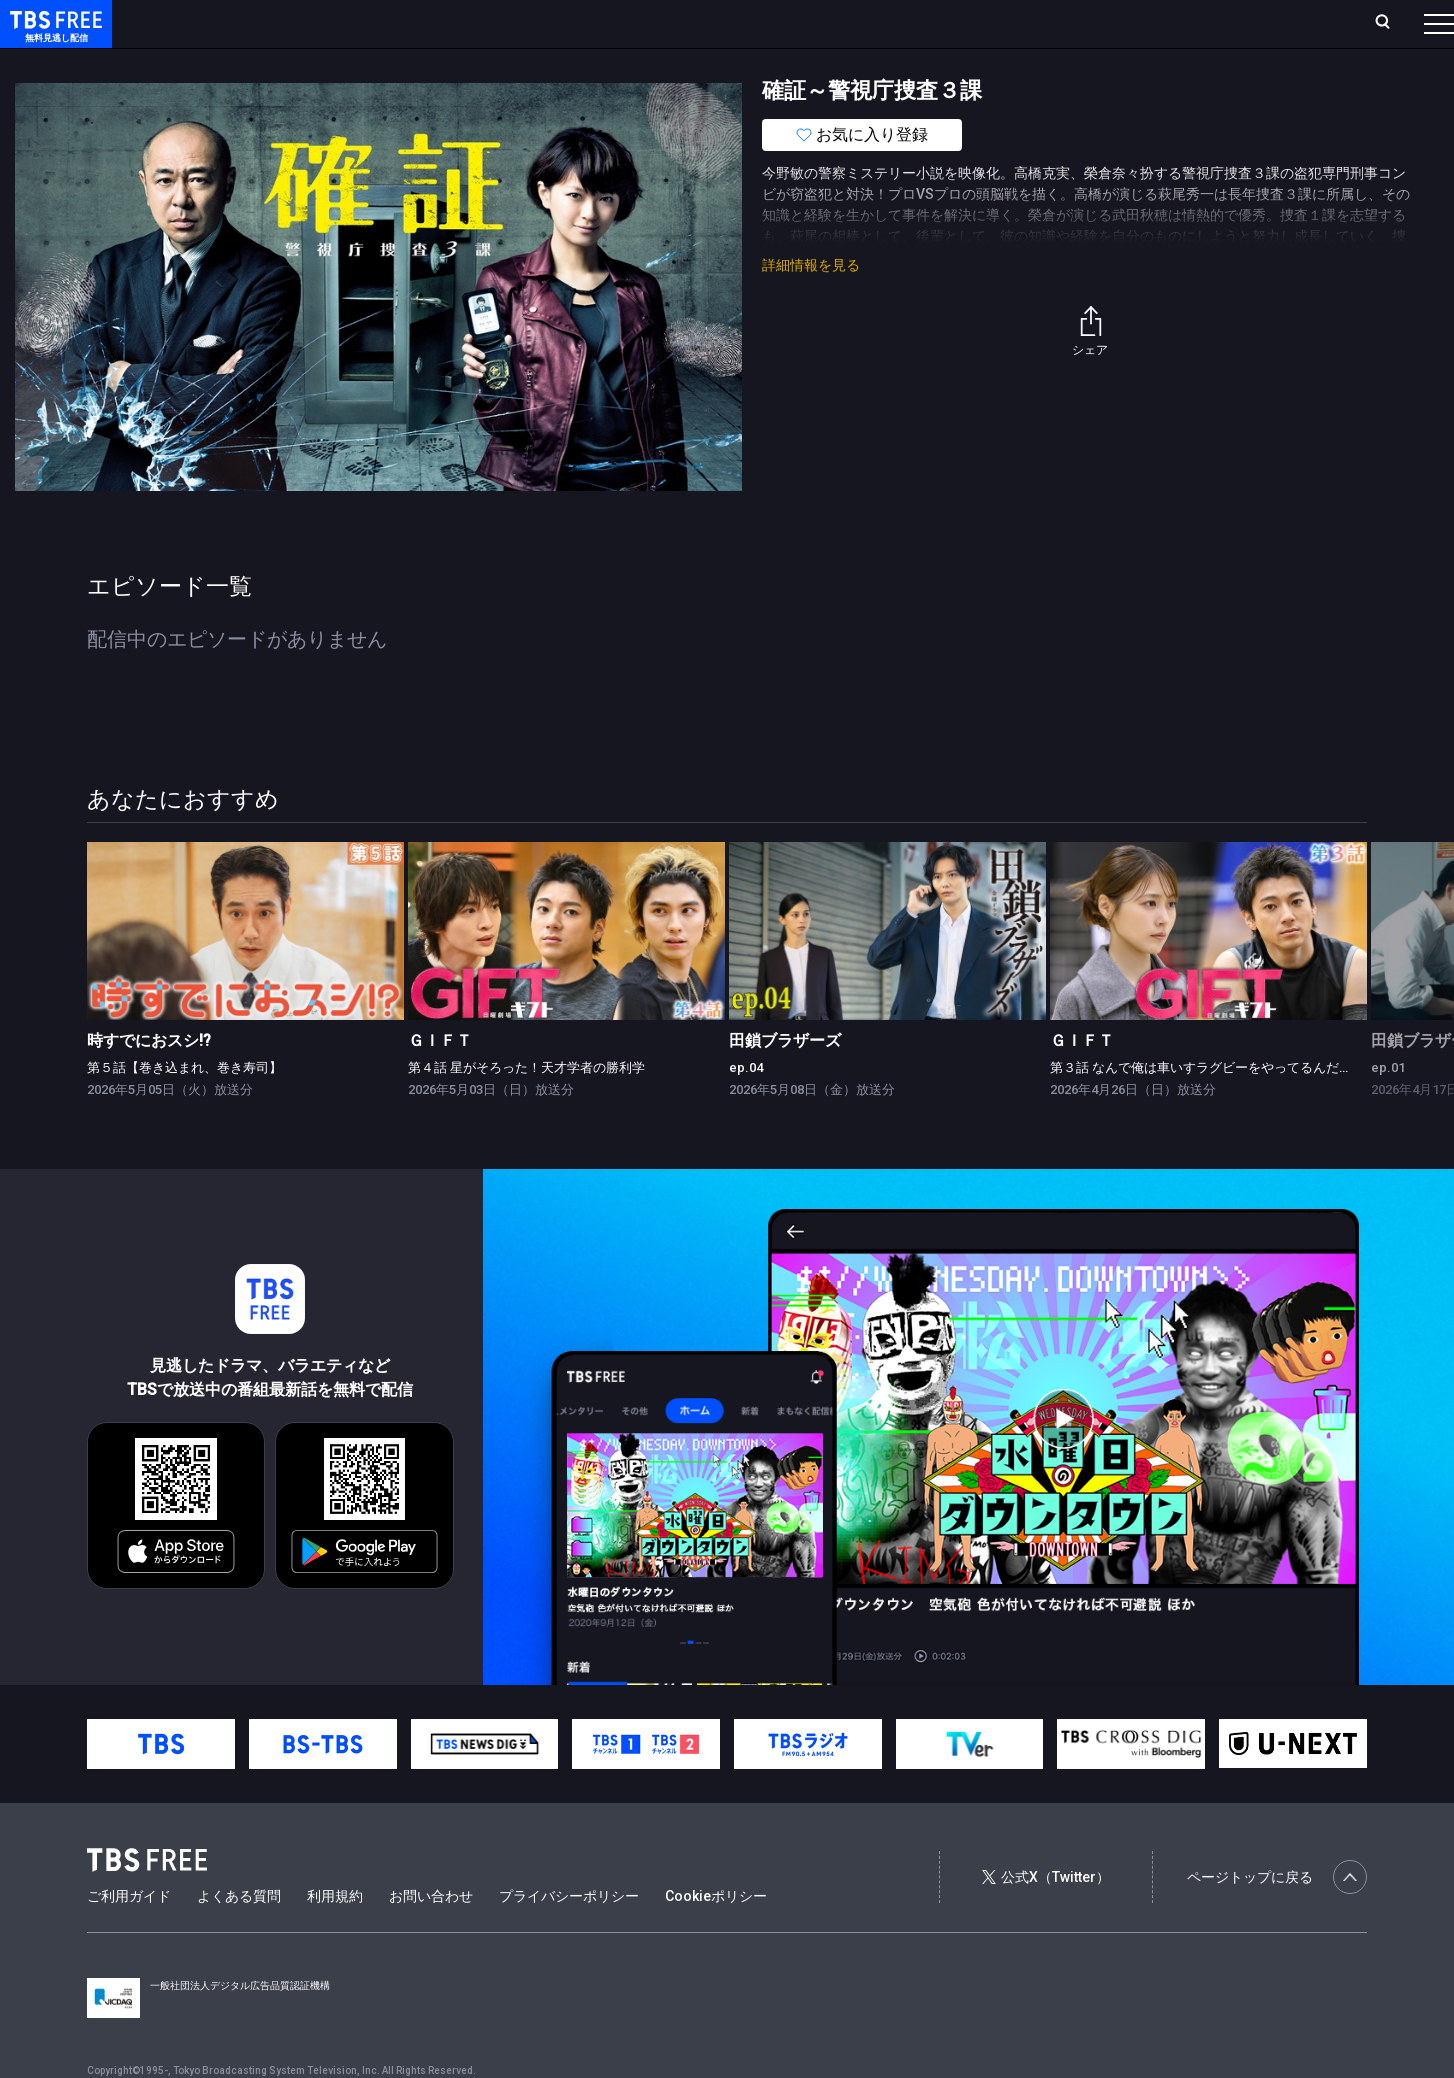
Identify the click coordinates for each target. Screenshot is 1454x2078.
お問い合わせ (431, 1936)
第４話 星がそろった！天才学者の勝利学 (526, 1107)
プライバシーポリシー (569, 1936)
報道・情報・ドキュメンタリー (661, 63)
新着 (217, 63)
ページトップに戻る (1277, 1917)
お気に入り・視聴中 (595, 23)
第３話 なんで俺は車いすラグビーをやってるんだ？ (1201, 1107)
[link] (245, 971)
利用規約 (335, 1936)
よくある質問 (239, 1936)
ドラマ (403, 63)
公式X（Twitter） (1046, 1917)
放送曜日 (295, 23)
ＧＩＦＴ (440, 1080)
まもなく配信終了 (307, 63)
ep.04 (746, 1107)
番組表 (1391, 23)
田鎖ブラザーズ (785, 1080)
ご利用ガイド (129, 1936)
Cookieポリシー (716, 1936)
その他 (793, 63)
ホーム (226, 23)
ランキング (378, 23)
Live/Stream (472, 23)
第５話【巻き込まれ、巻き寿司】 (184, 1107)
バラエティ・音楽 (499, 63)
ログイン (1064, 23)
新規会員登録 (1164, 23)
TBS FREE (53, 35)
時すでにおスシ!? (149, 1080)
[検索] (1250, 23)
